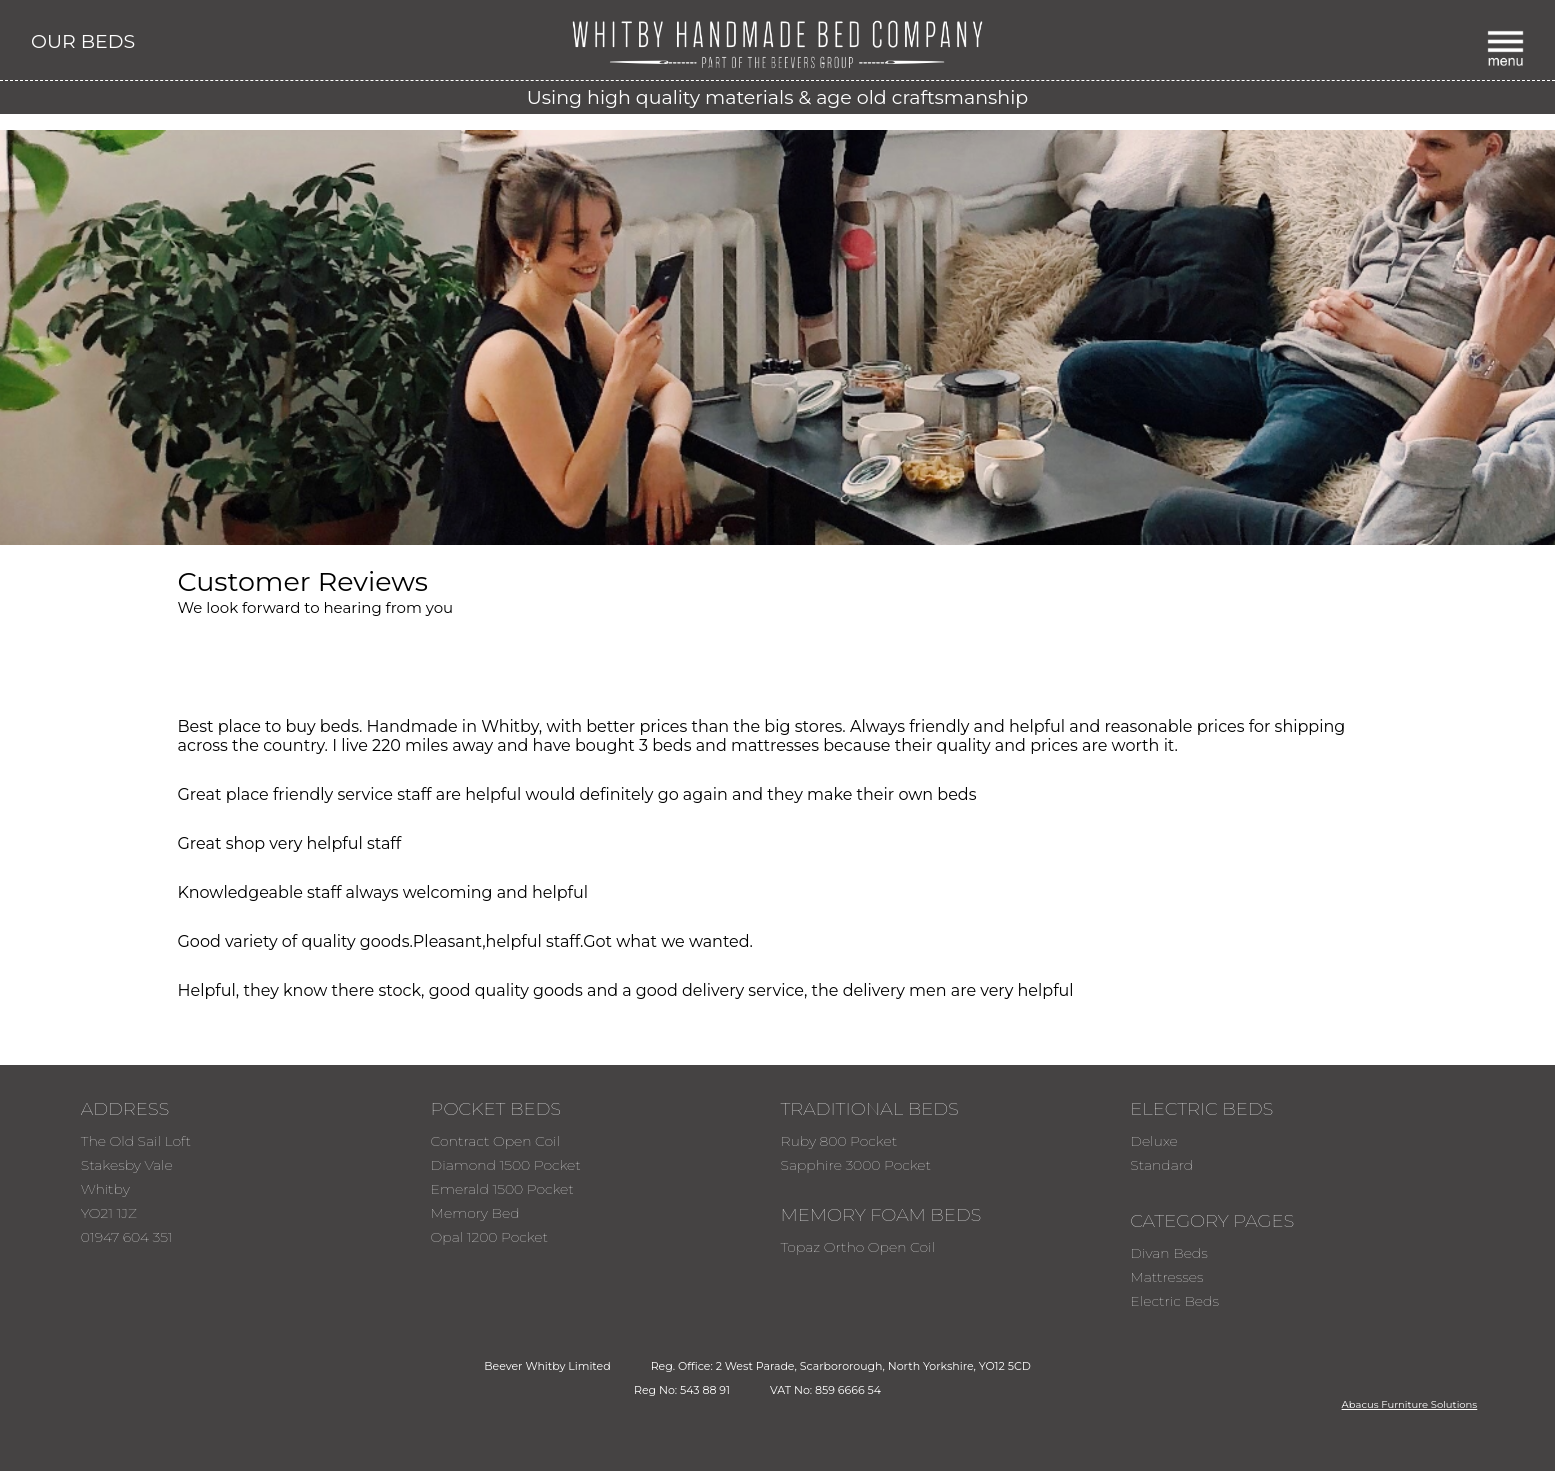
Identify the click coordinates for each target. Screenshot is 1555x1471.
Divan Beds (1168, 1253)
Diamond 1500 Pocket (506, 1165)
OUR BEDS (83, 41)
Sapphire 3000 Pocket (855, 1165)
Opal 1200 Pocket (489, 1237)
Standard (1161, 1165)
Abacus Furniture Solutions (1410, 1404)
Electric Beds (1174, 1301)
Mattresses (1166, 1277)
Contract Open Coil (496, 1141)
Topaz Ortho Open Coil (857, 1247)
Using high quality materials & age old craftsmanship (777, 97)
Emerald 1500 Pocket (502, 1189)
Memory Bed (475, 1213)
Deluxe (1154, 1141)
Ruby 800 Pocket (838, 1141)
